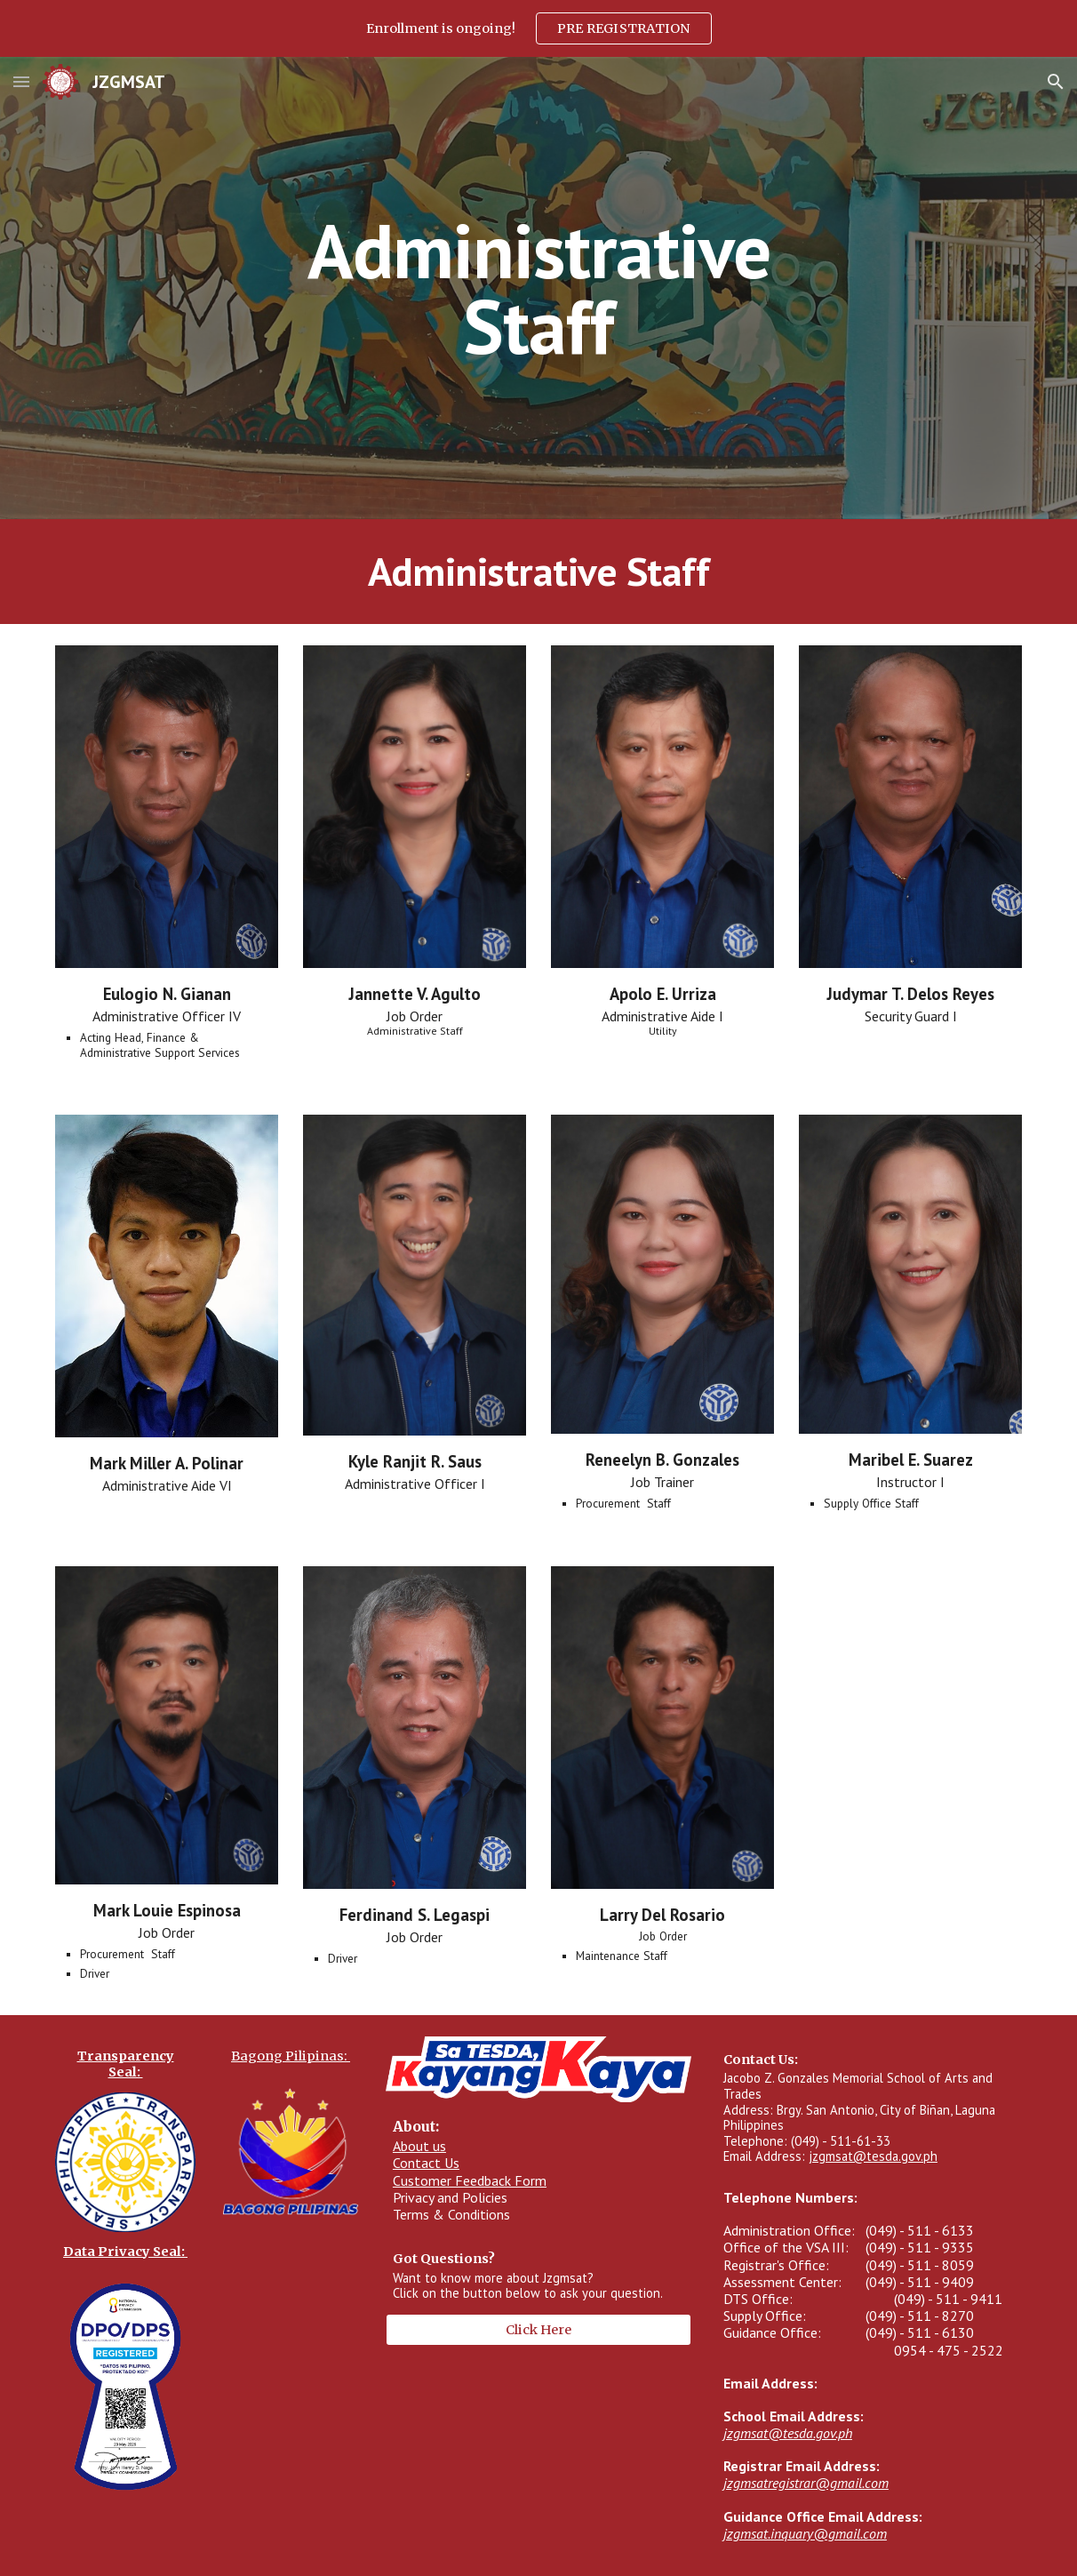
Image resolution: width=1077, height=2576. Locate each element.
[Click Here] (538, 2329)
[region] (538, 28)
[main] (538, 288)
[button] (21, 81)
